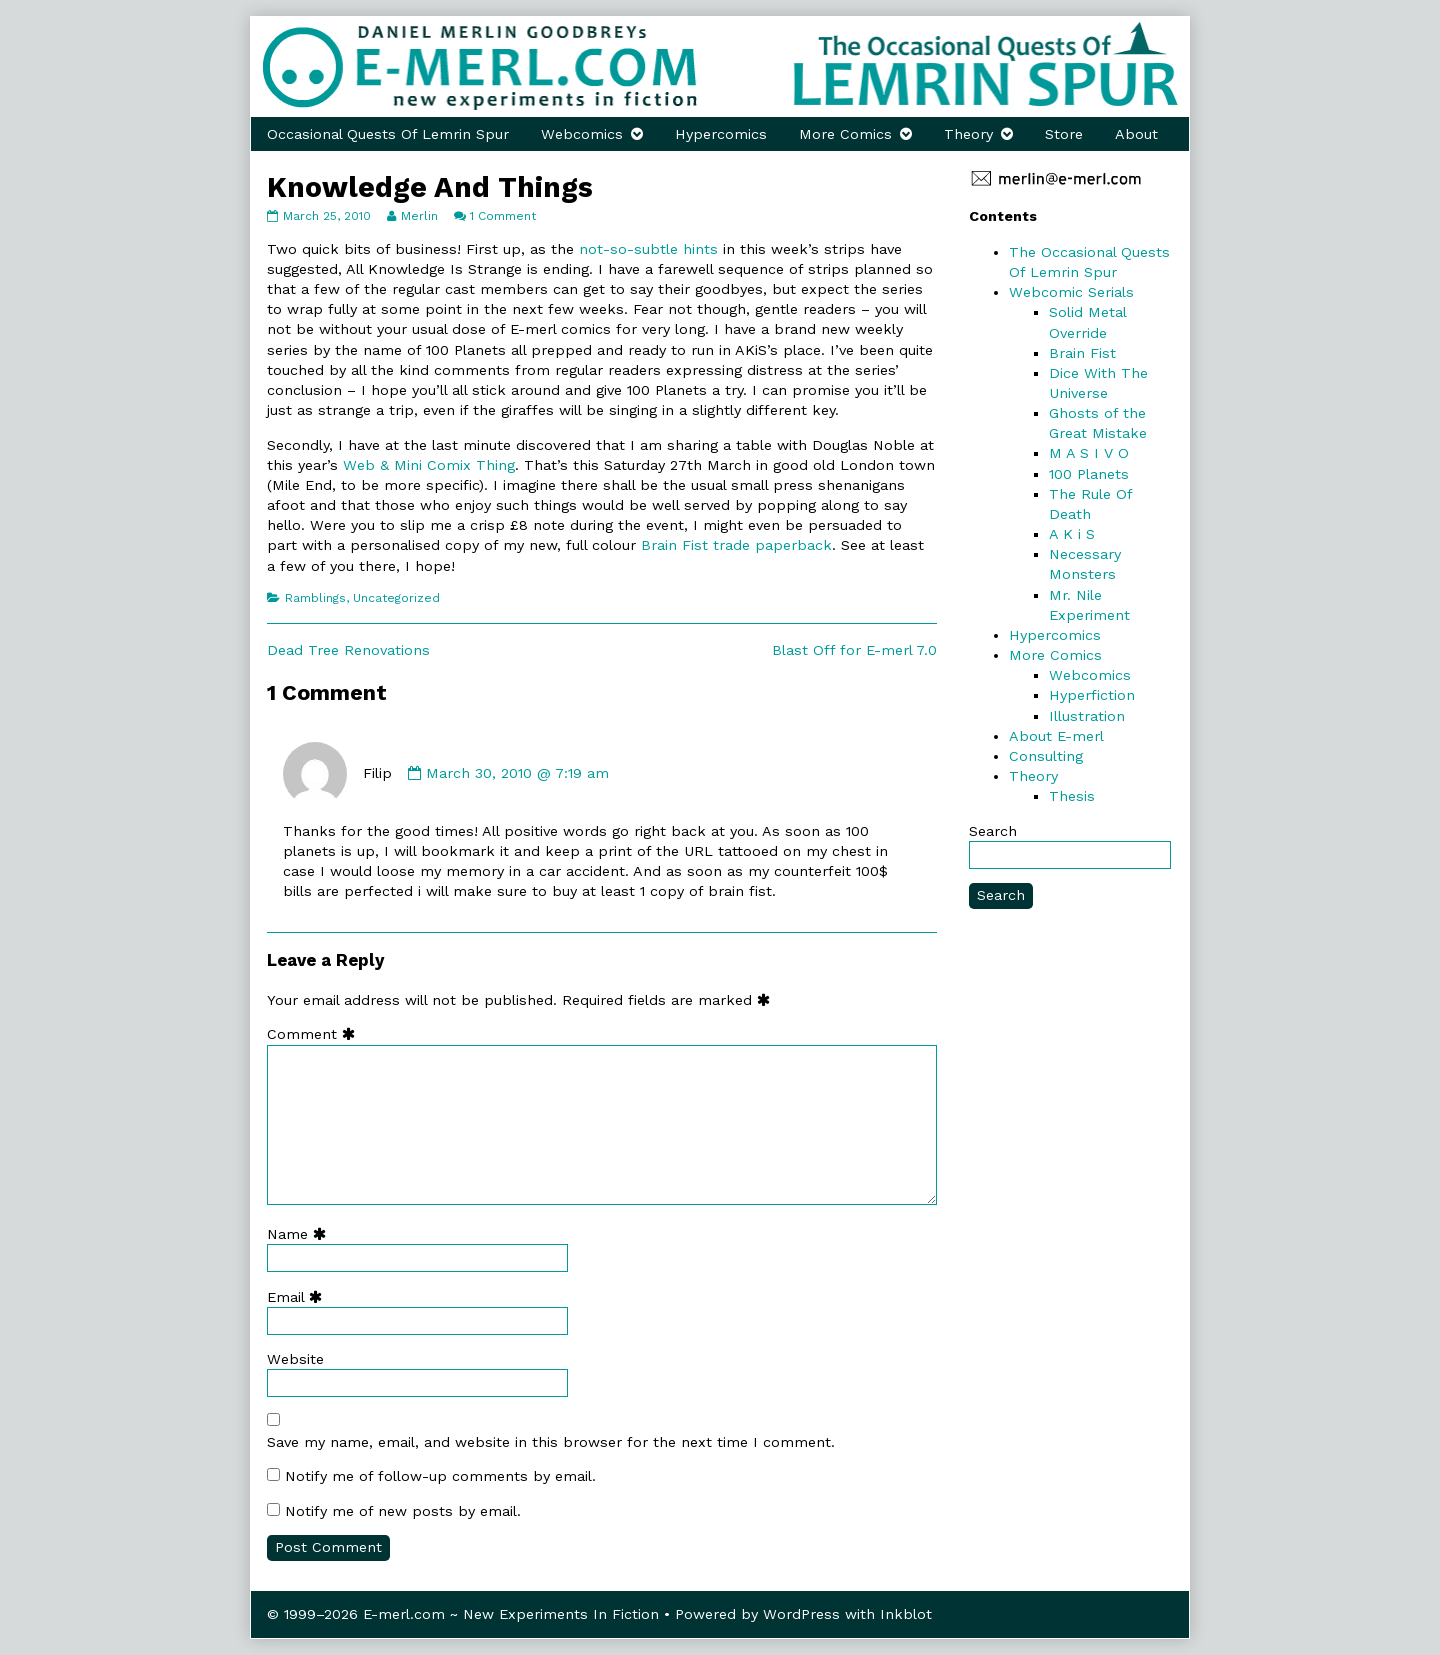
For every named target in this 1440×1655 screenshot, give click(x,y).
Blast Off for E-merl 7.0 (854, 650)
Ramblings (315, 598)
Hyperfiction (1092, 695)
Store (1064, 134)
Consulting (1046, 756)
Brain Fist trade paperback (736, 545)
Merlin (419, 216)
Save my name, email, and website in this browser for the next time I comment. (551, 1442)
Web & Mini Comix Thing (429, 465)
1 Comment (503, 216)
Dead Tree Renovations (348, 650)
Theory (968, 134)
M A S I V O (1089, 453)
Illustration (1087, 716)
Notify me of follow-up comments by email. (440, 1476)
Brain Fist (1082, 353)
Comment (315, 1034)
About (1136, 134)
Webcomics (582, 134)
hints (700, 249)
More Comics (845, 134)
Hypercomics (721, 134)
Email (299, 1297)
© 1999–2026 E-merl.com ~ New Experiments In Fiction (463, 1614)
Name (301, 1234)
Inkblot (906, 1614)
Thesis (1072, 796)
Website (295, 1359)
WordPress (801, 1614)
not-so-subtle (628, 249)
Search (993, 831)
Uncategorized (396, 598)
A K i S (1072, 534)
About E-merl (1056, 736)
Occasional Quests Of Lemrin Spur (388, 134)
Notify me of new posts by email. (403, 1511)
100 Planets (1089, 474)
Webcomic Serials (1071, 292)
